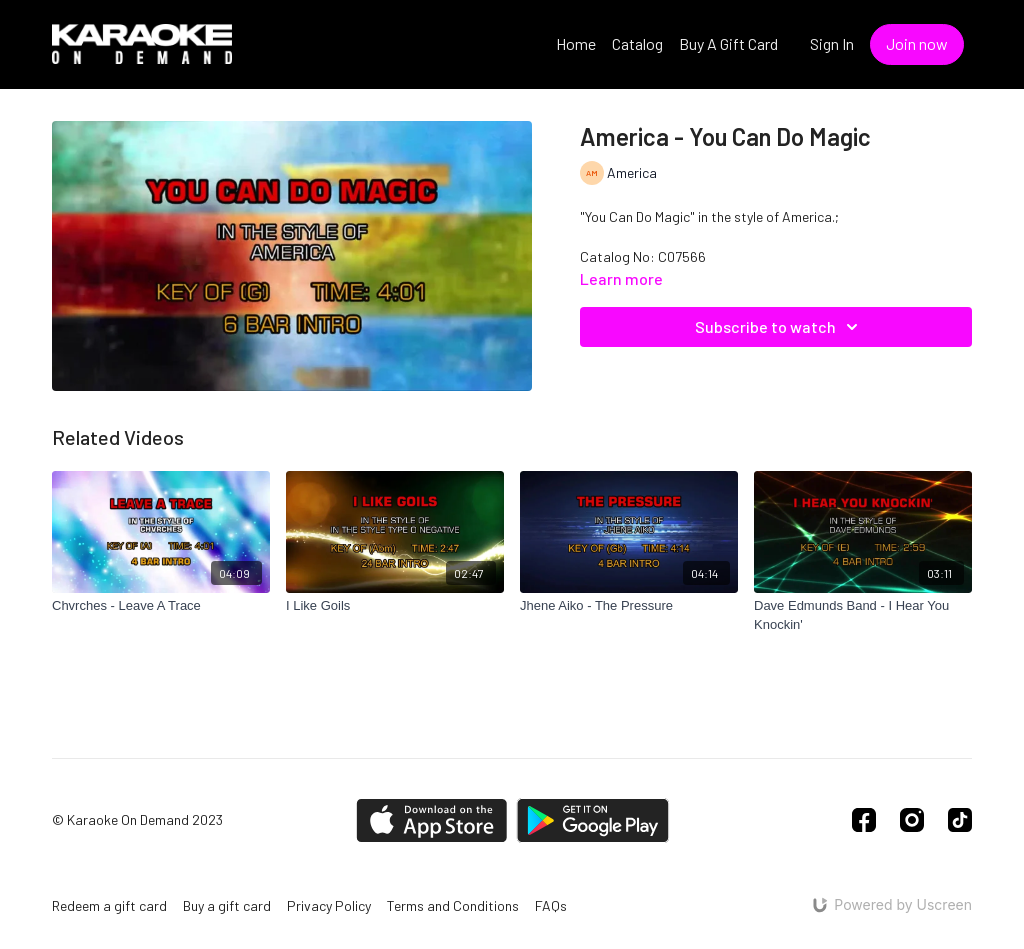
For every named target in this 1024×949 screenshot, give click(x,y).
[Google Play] (593, 820)
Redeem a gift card (109, 905)
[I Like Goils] (395, 606)
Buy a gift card (227, 905)
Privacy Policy (329, 905)
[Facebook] (864, 820)
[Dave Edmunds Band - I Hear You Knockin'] (863, 615)
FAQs (551, 905)
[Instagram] (912, 820)
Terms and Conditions (453, 905)
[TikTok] (960, 820)
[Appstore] (431, 820)
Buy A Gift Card (728, 43)
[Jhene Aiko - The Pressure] (629, 606)
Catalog (637, 43)
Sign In (832, 43)
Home (576, 43)
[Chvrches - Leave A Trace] (161, 606)
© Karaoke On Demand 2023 (137, 820)
